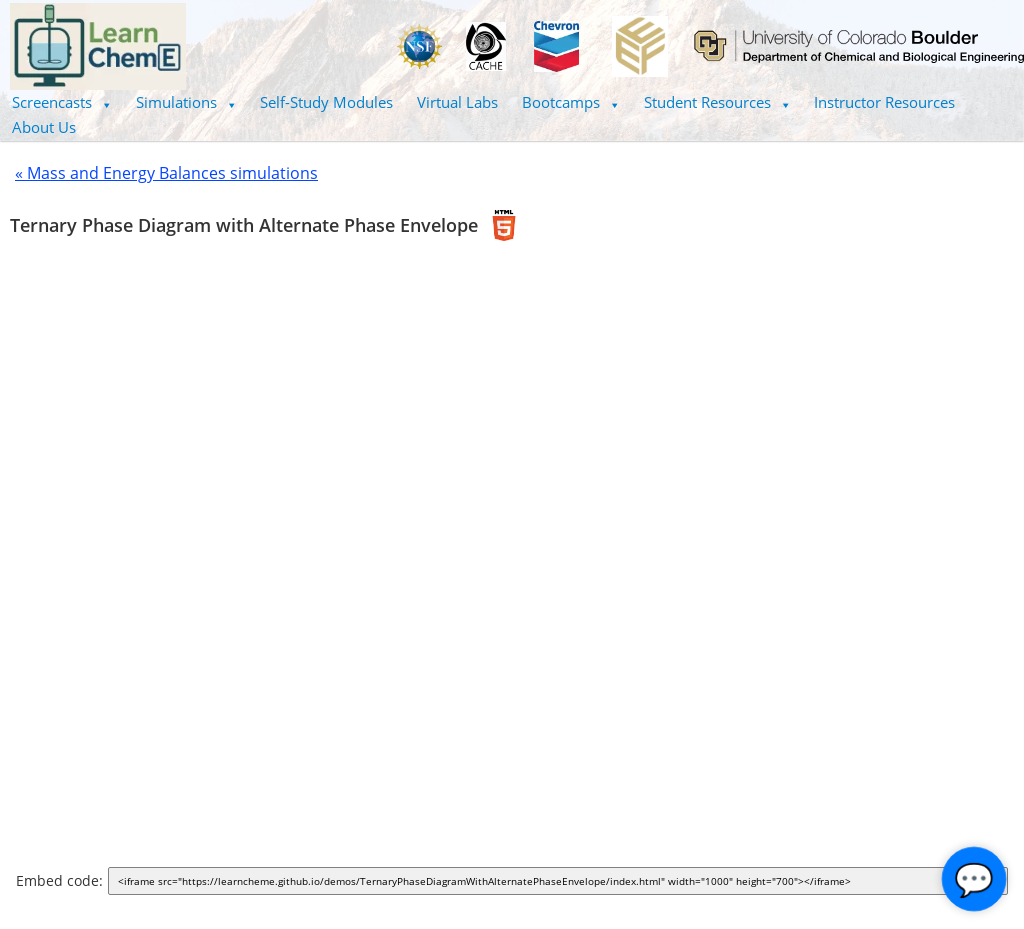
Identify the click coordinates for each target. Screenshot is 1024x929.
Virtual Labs (457, 102)
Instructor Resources (884, 102)
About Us (44, 127)
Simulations (186, 102)
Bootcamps (571, 102)
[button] (62, 102)
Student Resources (717, 102)
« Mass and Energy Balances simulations (166, 173)
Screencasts (62, 102)
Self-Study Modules (326, 102)
